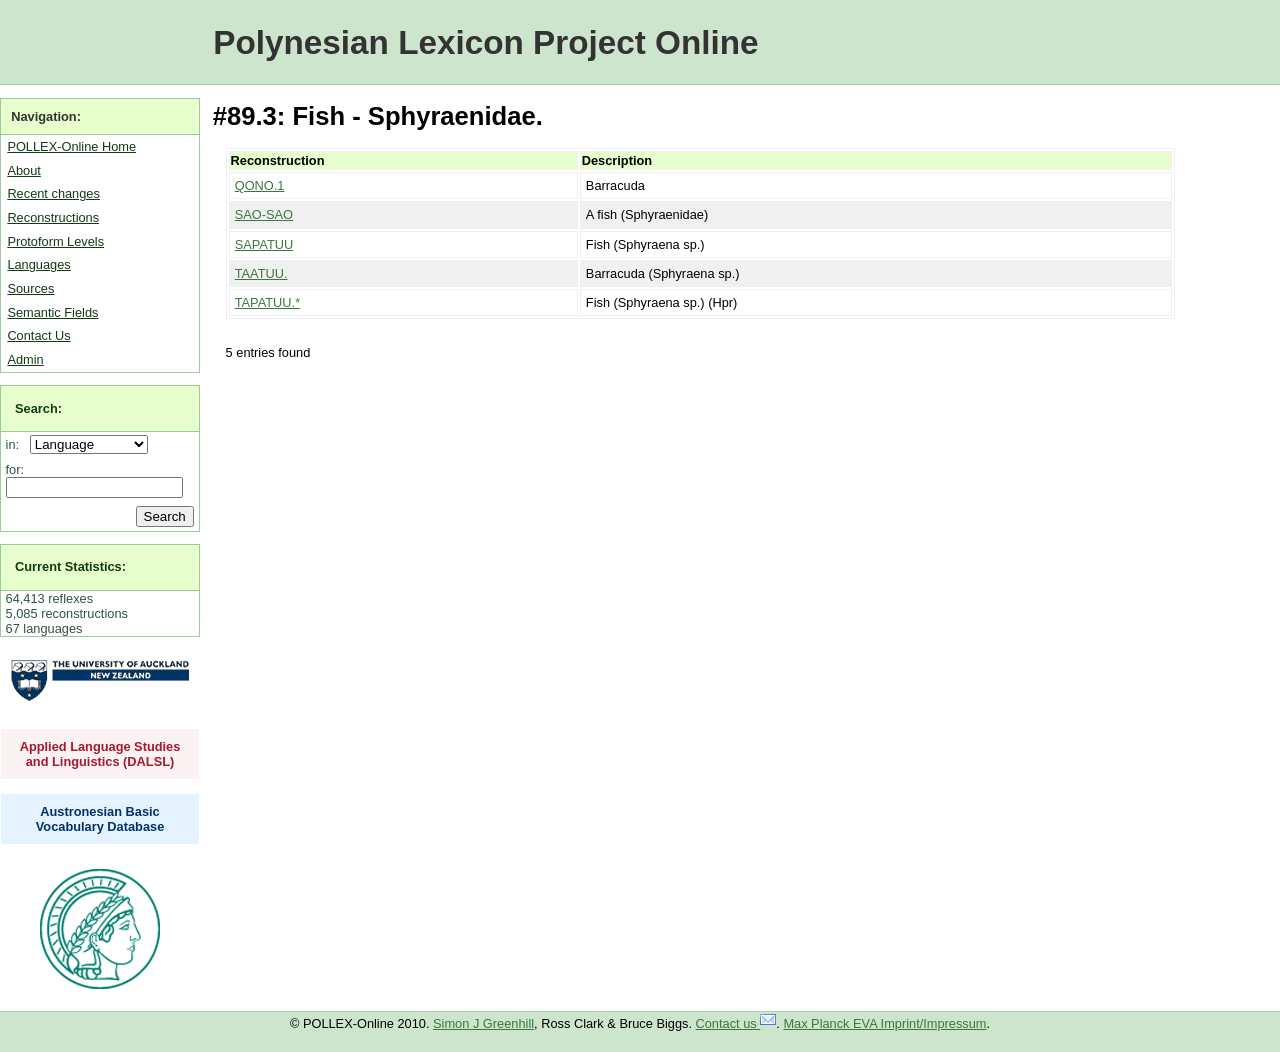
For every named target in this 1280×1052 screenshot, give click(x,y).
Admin (25, 359)
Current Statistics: (70, 566)
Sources (30, 288)
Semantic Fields (52, 312)
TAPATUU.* (267, 302)
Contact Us (38, 335)
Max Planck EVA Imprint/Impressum (884, 1023)
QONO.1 (260, 185)
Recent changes (53, 193)
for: (15, 469)
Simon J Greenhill (483, 1023)
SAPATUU (264, 244)
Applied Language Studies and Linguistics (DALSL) (100, 754)
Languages (38, 264)
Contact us (736, 1023)
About (23, 170)
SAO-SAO (264, 214)
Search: (38, 408)
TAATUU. (261, 273)
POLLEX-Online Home (71, 146)
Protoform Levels (55, 241)
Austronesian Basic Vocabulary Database (100, 819)
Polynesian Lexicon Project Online (485, 42)
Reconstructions (53, 217)
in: (16, 444)
